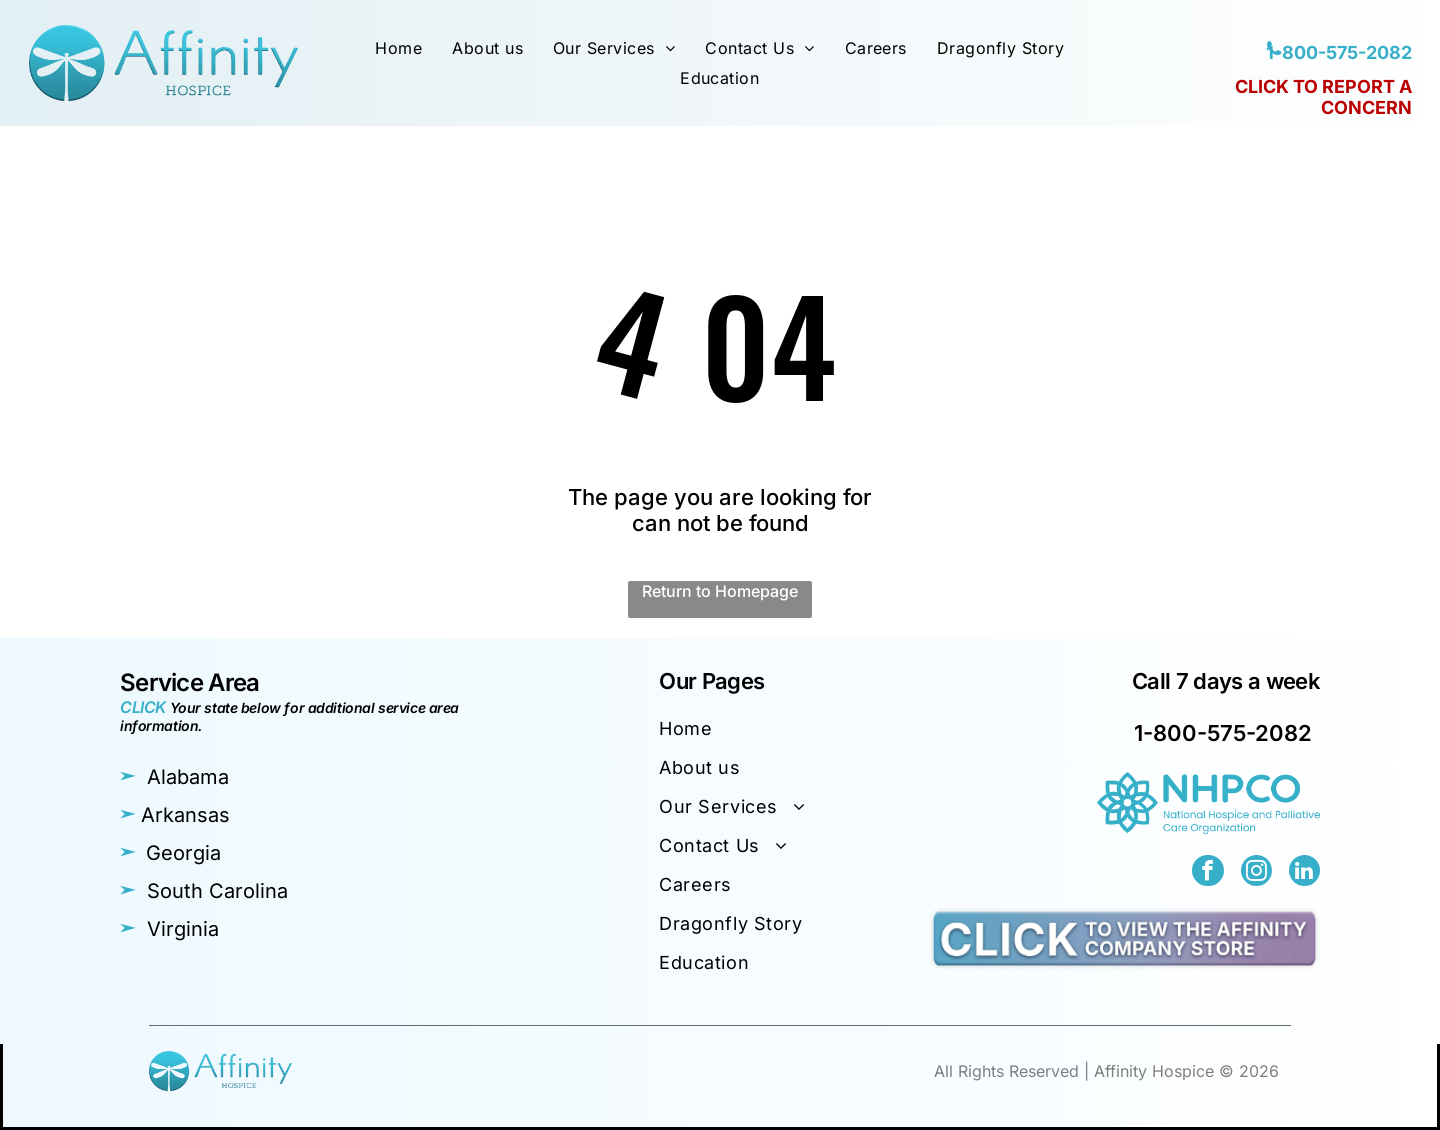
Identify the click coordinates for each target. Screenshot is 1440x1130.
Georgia (183, 853)
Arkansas (185, 815)
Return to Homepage (720, 591)
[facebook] (1211, 872)
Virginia (183, 929)
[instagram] (1258, 872)
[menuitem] (398, 48)
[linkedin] (1305, 872)
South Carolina (217, 891)
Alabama (188, 777)
